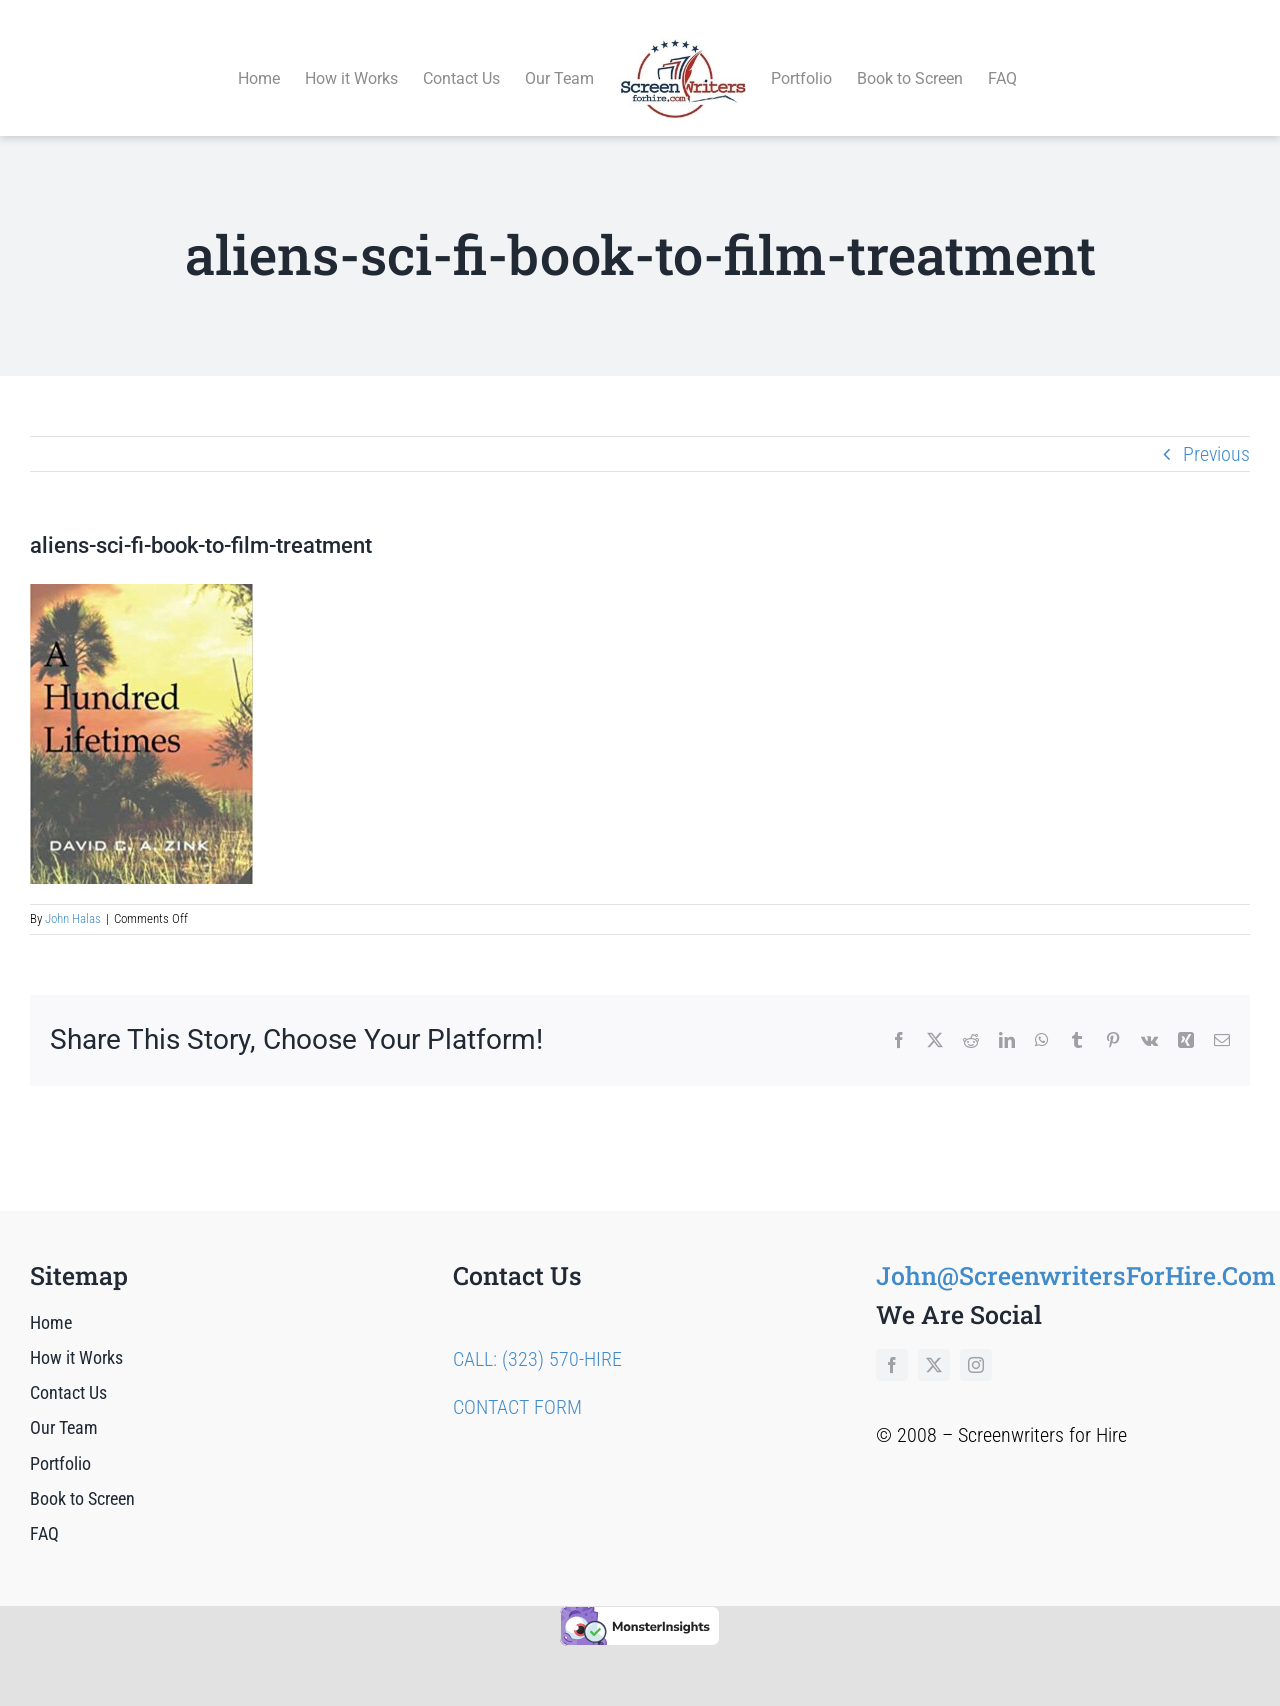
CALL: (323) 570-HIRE (537, 1336)
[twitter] (934, 1342)
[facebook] (892, 1342)
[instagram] (976, 1342)
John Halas (73, 896)
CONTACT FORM (517, 1384)
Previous (1216, 431)
